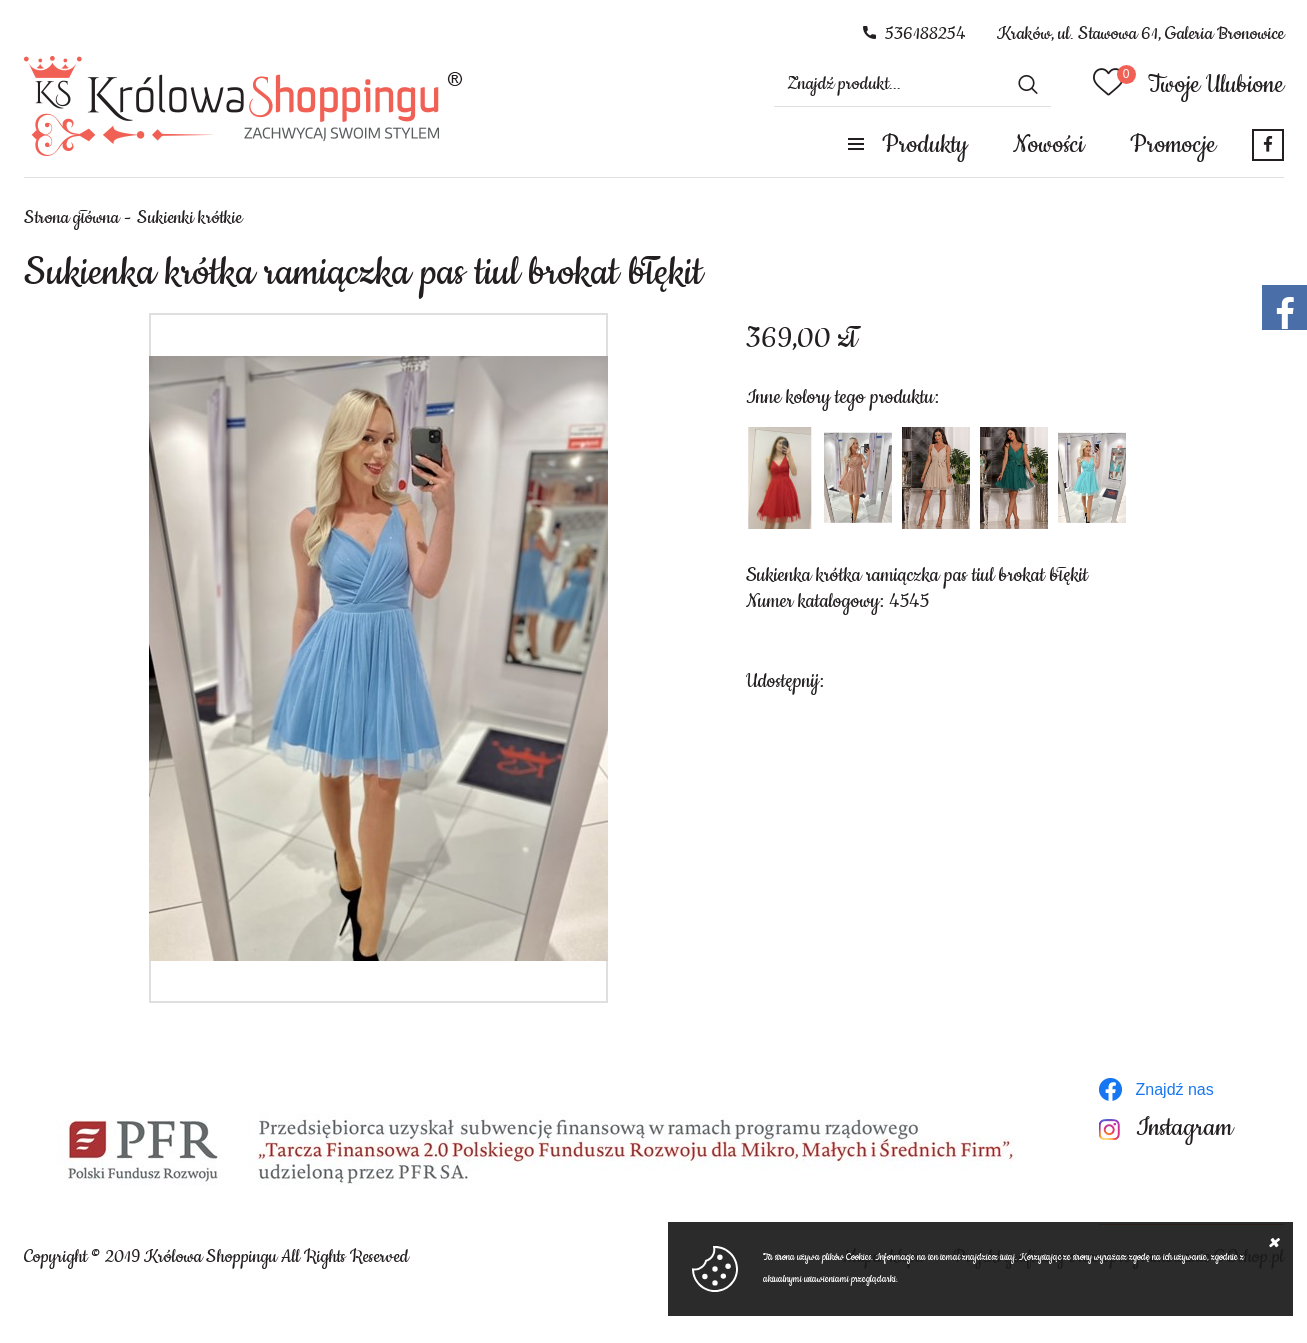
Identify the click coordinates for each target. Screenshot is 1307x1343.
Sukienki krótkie (189, 218)
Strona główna (71, 218)
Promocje (1173, 145)
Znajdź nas (1175, 1089)
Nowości (1048, 145)
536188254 (925, 34)
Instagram (1184, 1128)
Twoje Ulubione (1216, 85)
